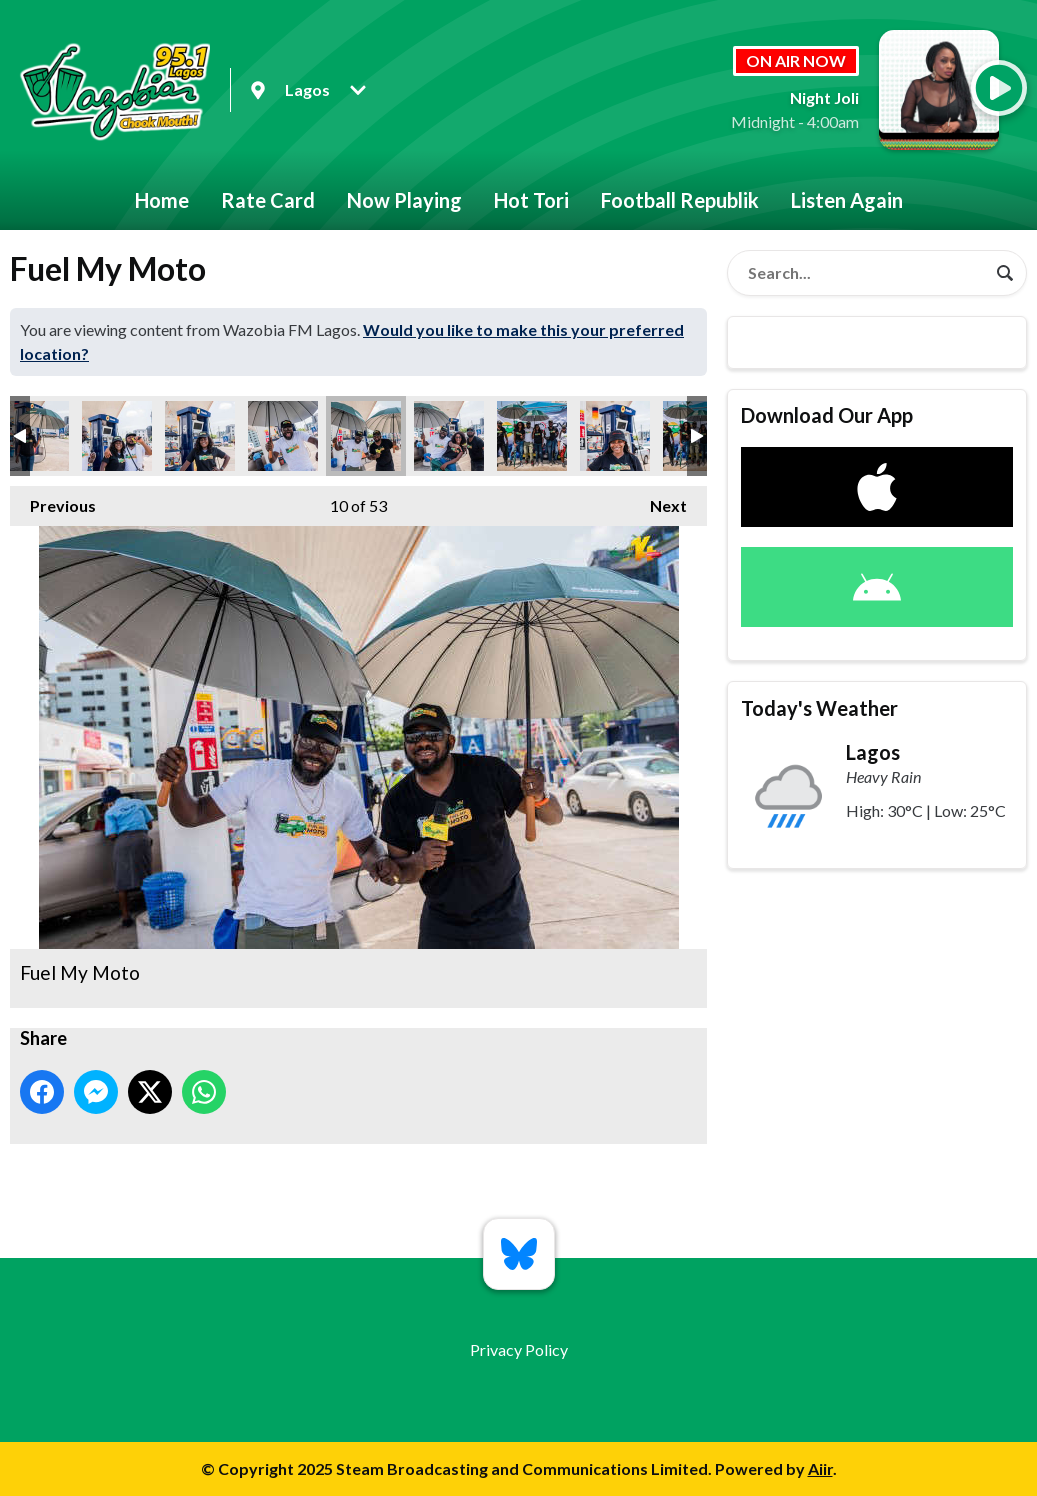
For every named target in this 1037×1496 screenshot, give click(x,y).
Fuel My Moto (117, 436)
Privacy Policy (519, 1349)
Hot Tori (531, 200)
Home (162, 200)
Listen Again (847, 200)
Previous (53, 500)
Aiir (820, 1468)
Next (658, 500)
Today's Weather (819, 708)
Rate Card (268, 200)
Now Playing (404, 200)
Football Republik (680, 200)
